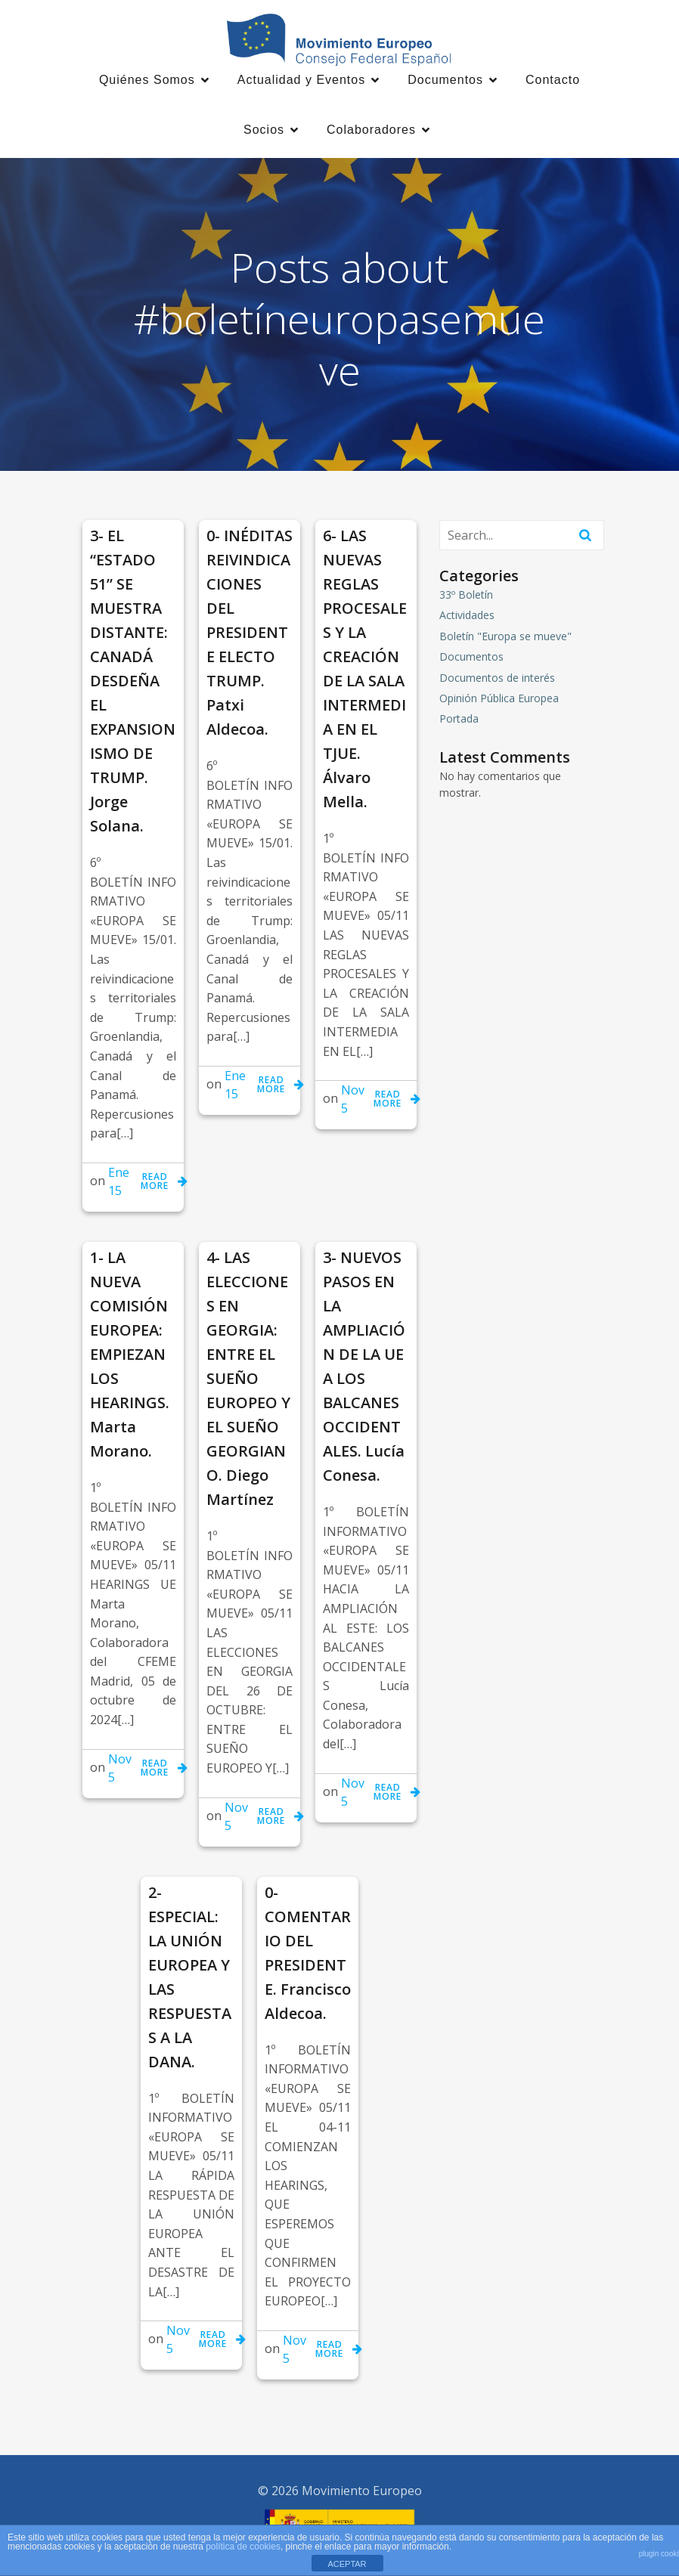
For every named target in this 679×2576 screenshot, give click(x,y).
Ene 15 (118, 1183)
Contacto (553, 81)
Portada (459, 721)
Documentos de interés (497, 680)
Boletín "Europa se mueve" (505, 638)
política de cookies (243, 2546)
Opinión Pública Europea (499, 700)
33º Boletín (466, 597)
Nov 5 (352, 1101)
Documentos (471, 659)
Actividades (467, 617)
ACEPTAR (346, 2563)
